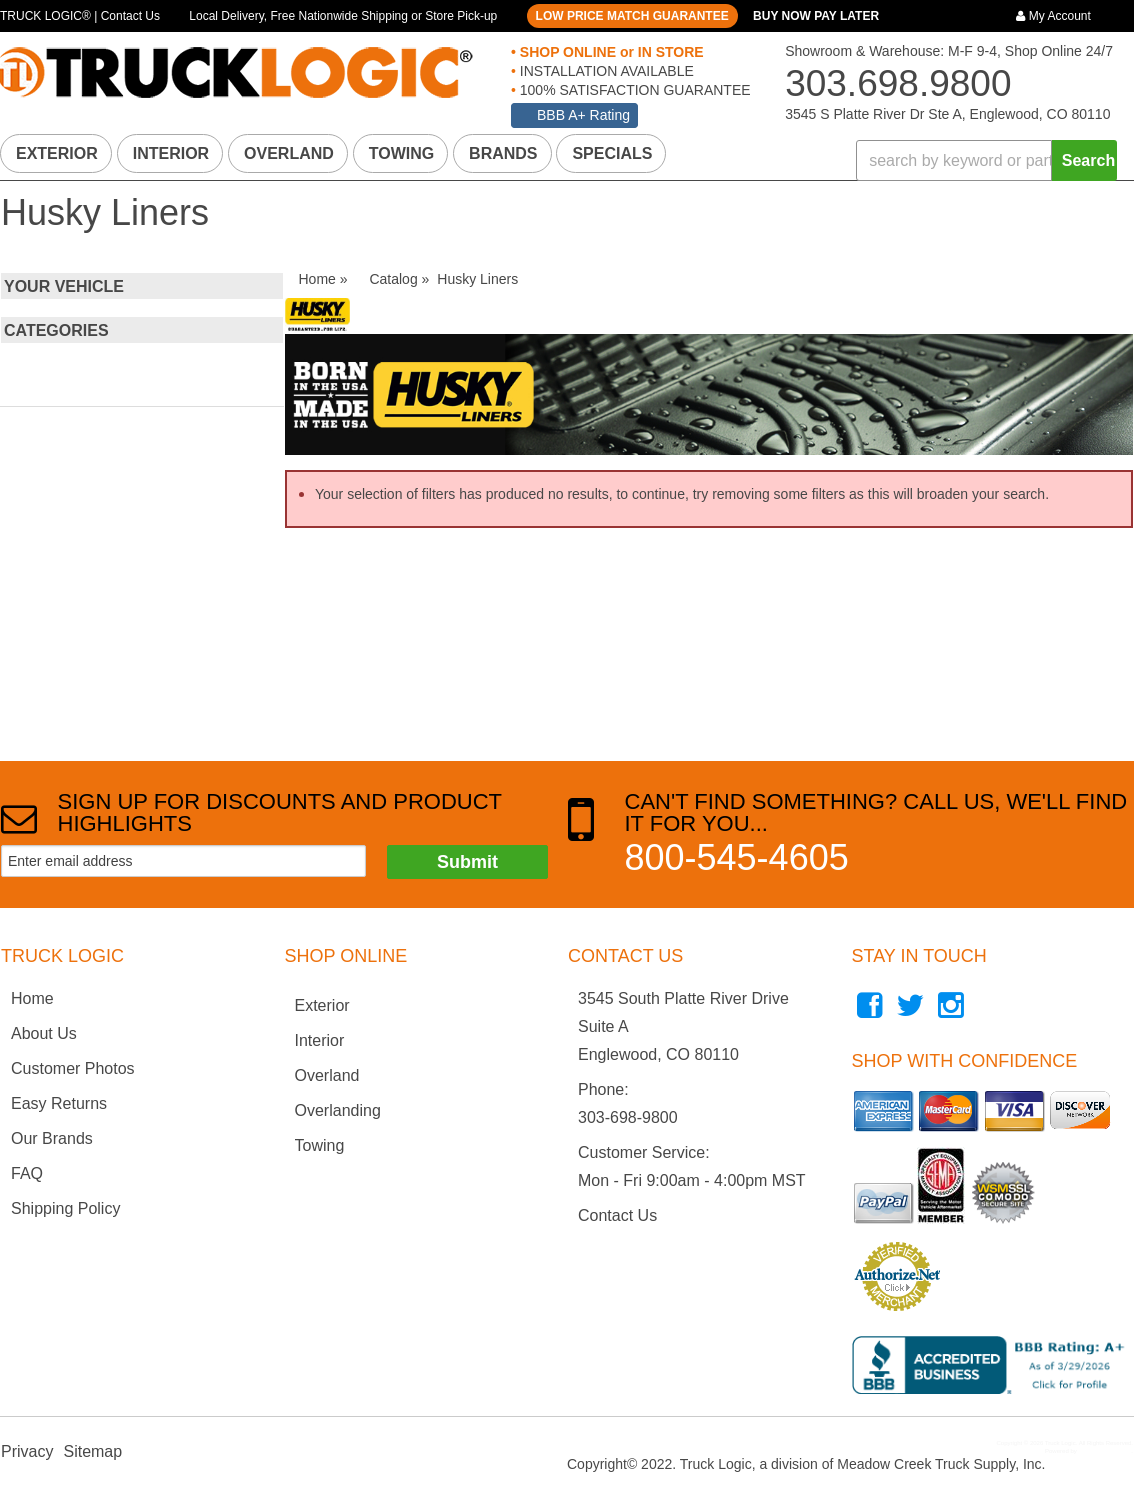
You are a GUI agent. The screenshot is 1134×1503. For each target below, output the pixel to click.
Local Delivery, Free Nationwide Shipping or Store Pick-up (343, 16)
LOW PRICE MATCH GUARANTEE (632, 16)
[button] (986, 160)
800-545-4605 (737, 857)
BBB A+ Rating (583, 115)
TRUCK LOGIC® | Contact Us (80, 16)
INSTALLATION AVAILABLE (605, 71)
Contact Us (617, 1215)
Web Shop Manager (1104, 1451)
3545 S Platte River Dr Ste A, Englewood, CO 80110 (947, 114)
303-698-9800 (628, 1117)
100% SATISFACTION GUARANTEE (633, 90)
